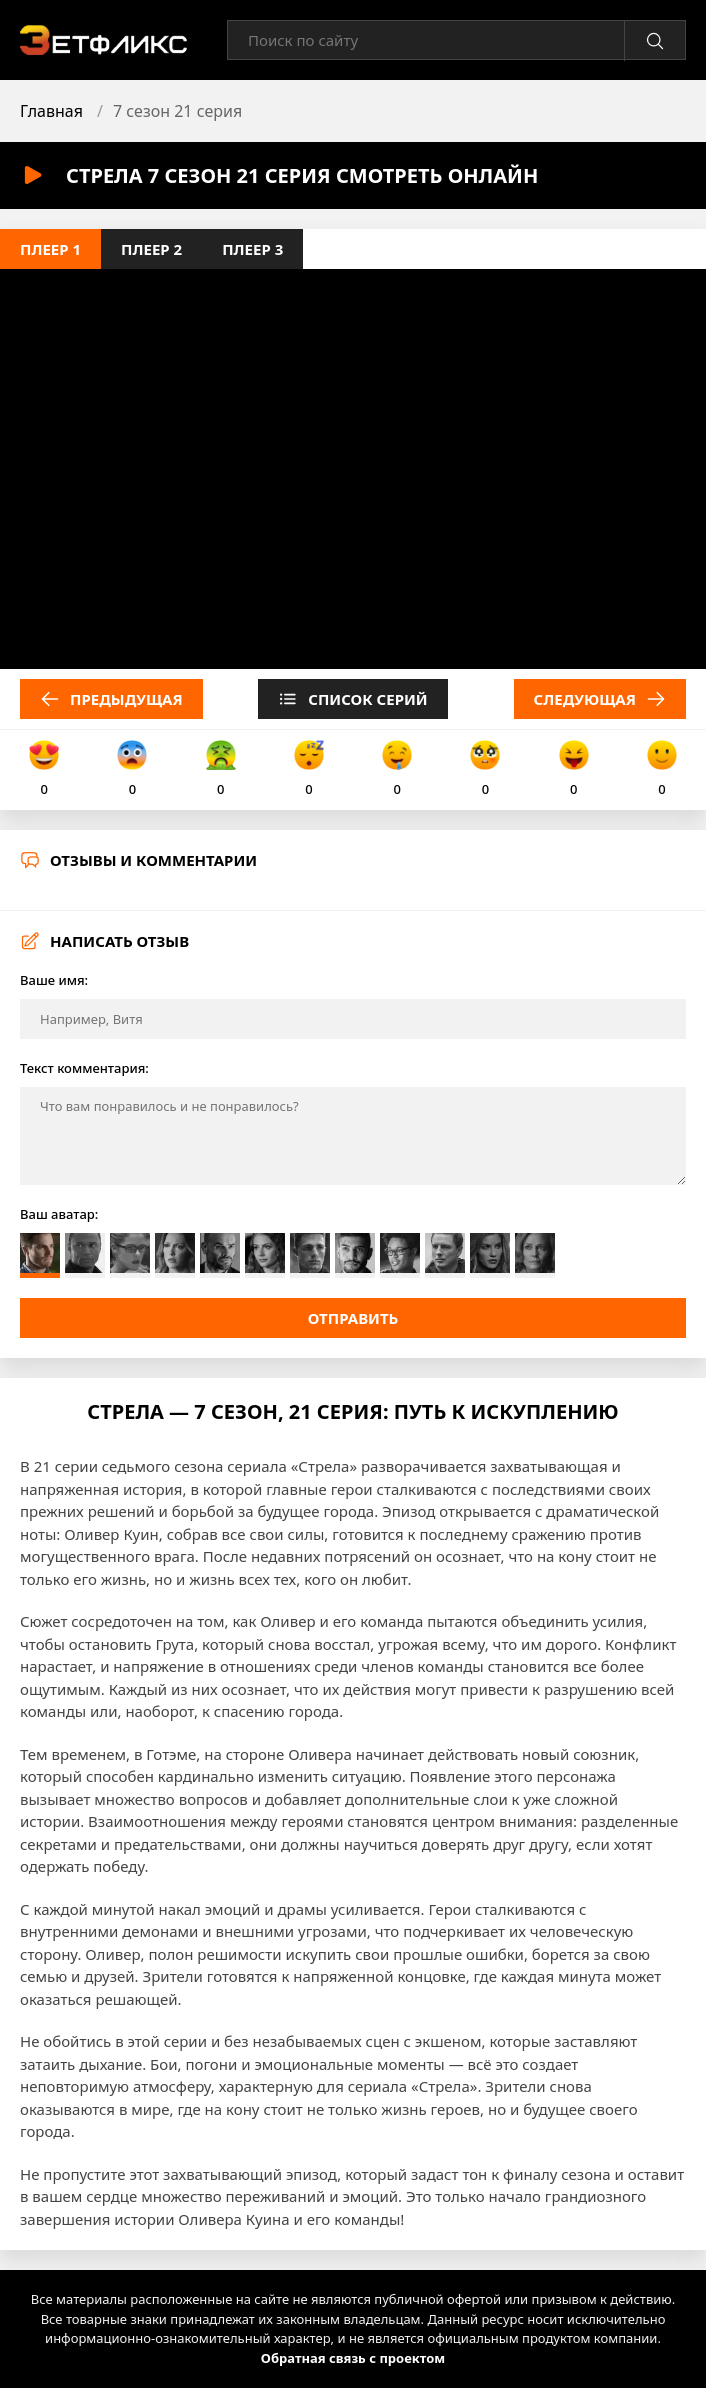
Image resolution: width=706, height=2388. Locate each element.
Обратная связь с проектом (353, 2358)
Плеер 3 (252, 249)
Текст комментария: (84, 1068)
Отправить (353, 1318)
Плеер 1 (50, 249)
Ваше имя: (54, 980)
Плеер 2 (151, 249)
